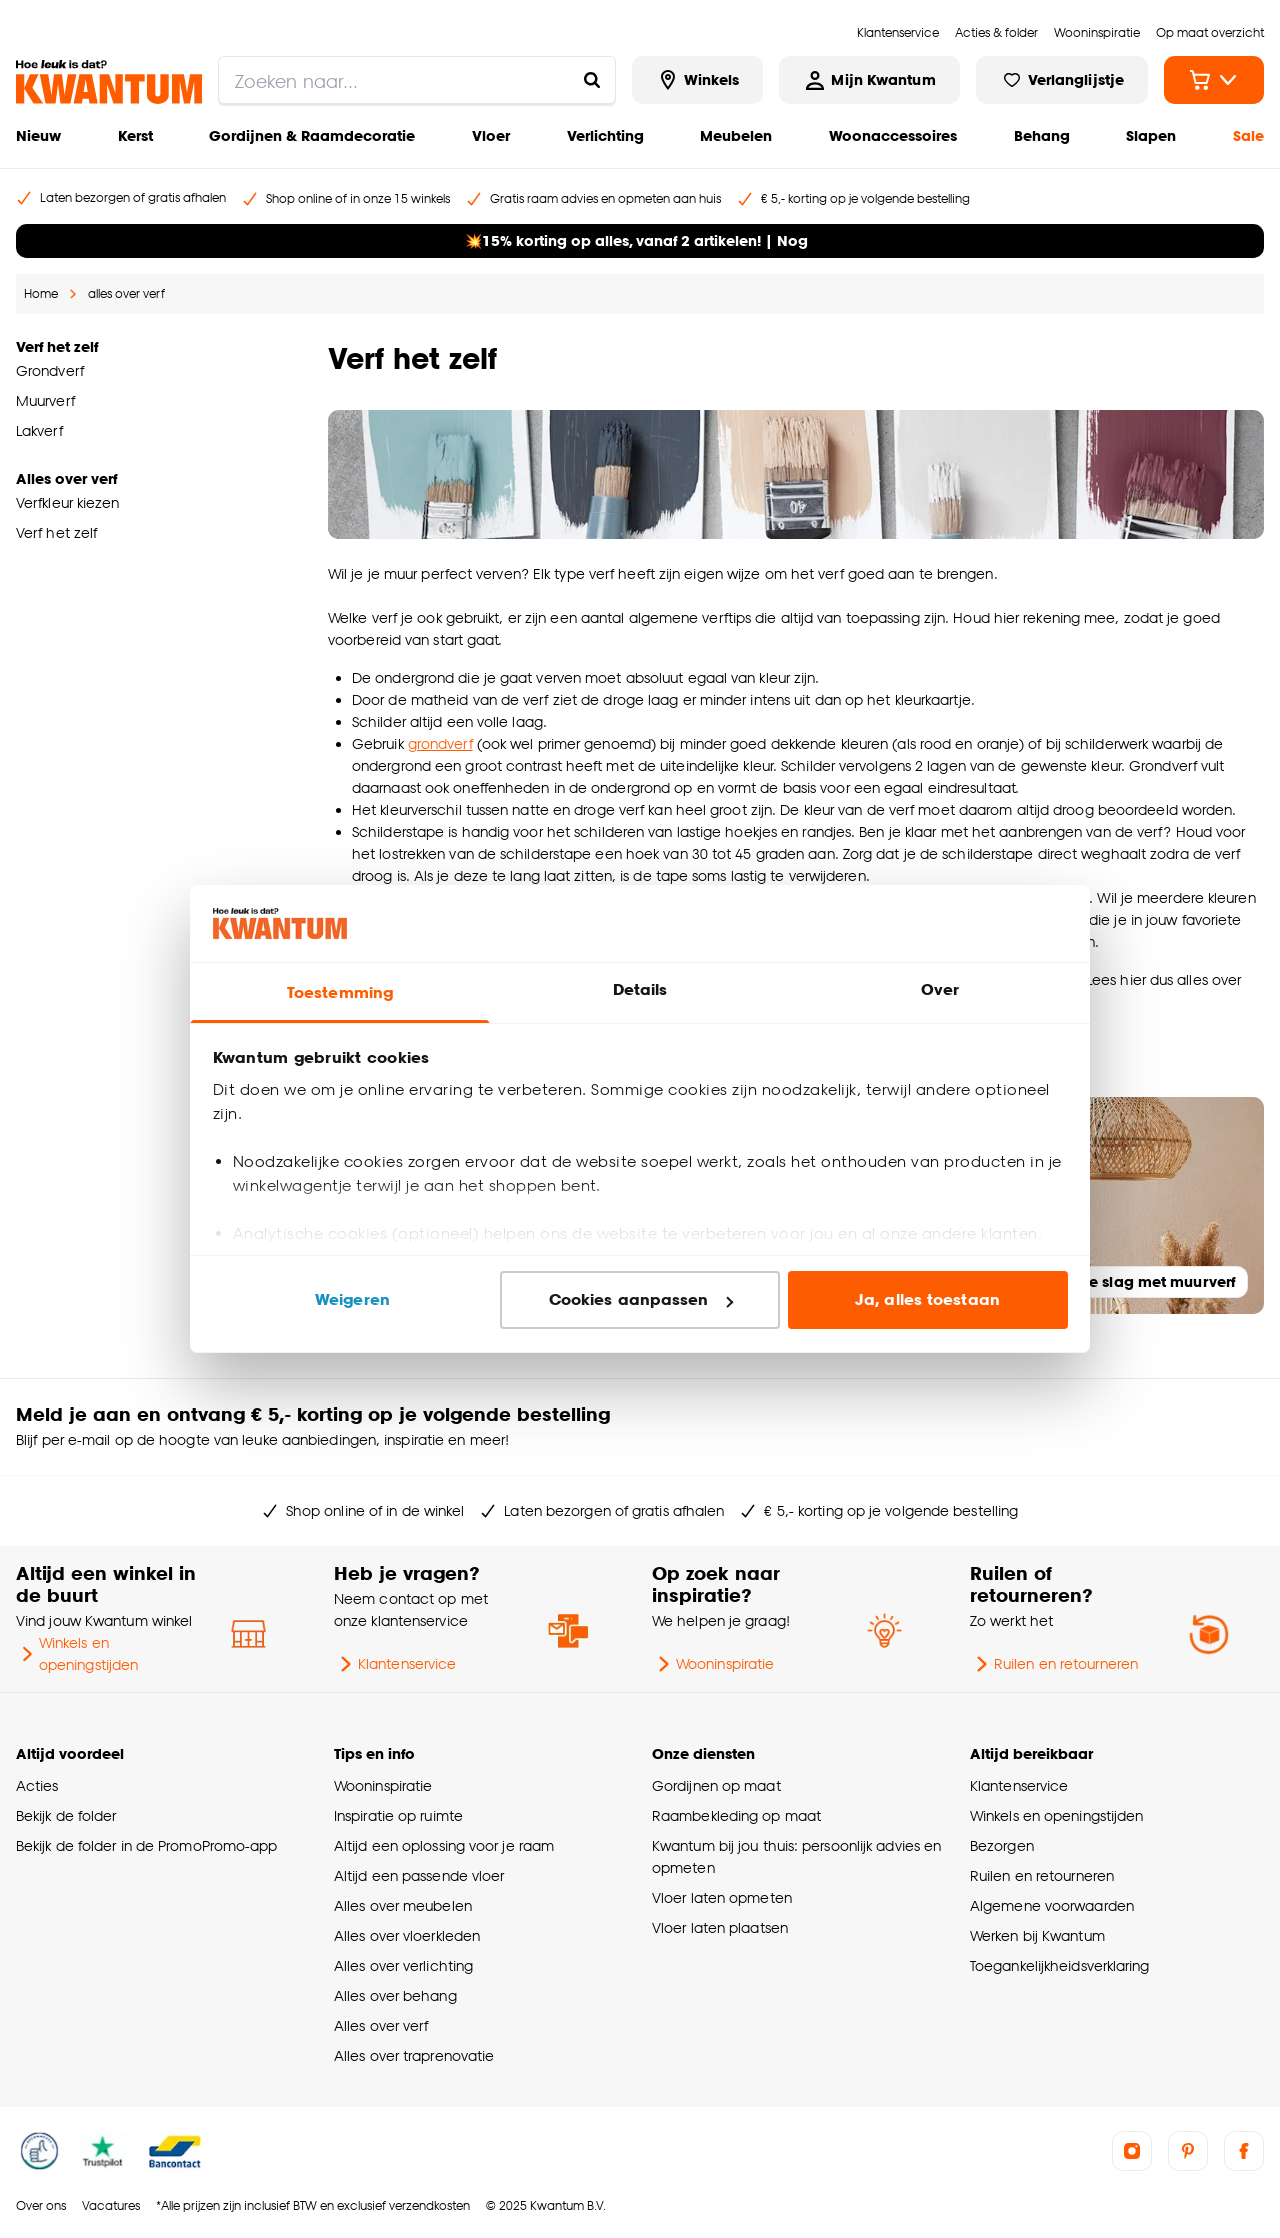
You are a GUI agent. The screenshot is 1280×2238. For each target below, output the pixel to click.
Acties (37, 1785)
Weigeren (352, 1299)
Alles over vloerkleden (407, 1935)
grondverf (440, 743)
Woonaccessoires (893, 135)
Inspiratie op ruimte (398, 1815)
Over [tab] (940, 989)
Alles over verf (381, 2025)
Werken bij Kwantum (1037, 1935)
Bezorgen (1002, 1845)
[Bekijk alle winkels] (698, 80)
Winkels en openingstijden (77, 1653)
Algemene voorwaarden (1052, 1905)
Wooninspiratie (713, 1664)
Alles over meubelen (403, 1905)
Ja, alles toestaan (927, 1299)
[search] (417, 80)
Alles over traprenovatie (414, 2055)
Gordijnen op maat (716, 1785)
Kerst (135, 135)
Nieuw (38, 135)
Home (41, 293)
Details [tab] (640, 989)
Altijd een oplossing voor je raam (444, 1845)
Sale (1248, 135)
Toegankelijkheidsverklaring (1060, 1965)
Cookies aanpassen (641, 1299)
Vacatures (111, 2205)
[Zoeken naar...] (592, 80)
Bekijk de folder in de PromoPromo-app (147, 1845)
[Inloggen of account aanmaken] (869, 80)
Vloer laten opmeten (722, 1897)
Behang (1042, 135)
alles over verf (126, 293)
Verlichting (605, 135)
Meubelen (736, 135)
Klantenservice (395, 1664)
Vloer (491, 135)
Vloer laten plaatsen (720, 1927)
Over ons (41, 2205)
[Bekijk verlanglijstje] (1062, 80)
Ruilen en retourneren (1054, 1664)
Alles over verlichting (403, 1965)
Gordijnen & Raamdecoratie (312, 135)
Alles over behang (395, 1995)
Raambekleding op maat (736, 1815)
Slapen (1151, 135)
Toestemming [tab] (340, 992)
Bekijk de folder (66, 1815)
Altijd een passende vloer (419, 1875)
